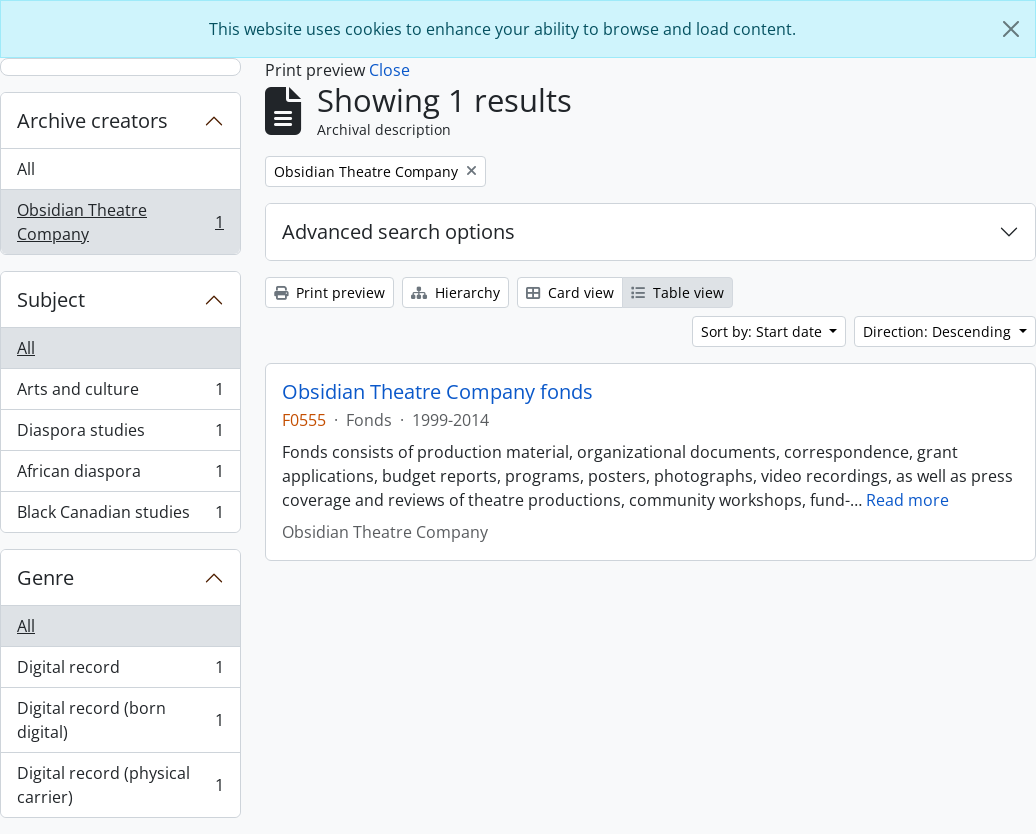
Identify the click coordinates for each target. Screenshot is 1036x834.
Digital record (120, 671)
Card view (570, 292)
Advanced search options (398, 231)
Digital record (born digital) (120, 720)
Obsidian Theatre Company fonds (437, 392)
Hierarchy (455, 292)
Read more (907, 500)
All (26, 169)
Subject (51, 299)
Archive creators (92, 120)
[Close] (1011, 29)
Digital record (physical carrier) (120, 785)
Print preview (329, 292)
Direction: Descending (939, 331)
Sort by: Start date (763, 331)
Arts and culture (120, 393)
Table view (677, 292)
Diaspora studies (120, 434)
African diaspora (120, 475)
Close (389, 70)
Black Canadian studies (120, 516)
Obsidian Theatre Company (120, 222)
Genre (45, 577)
